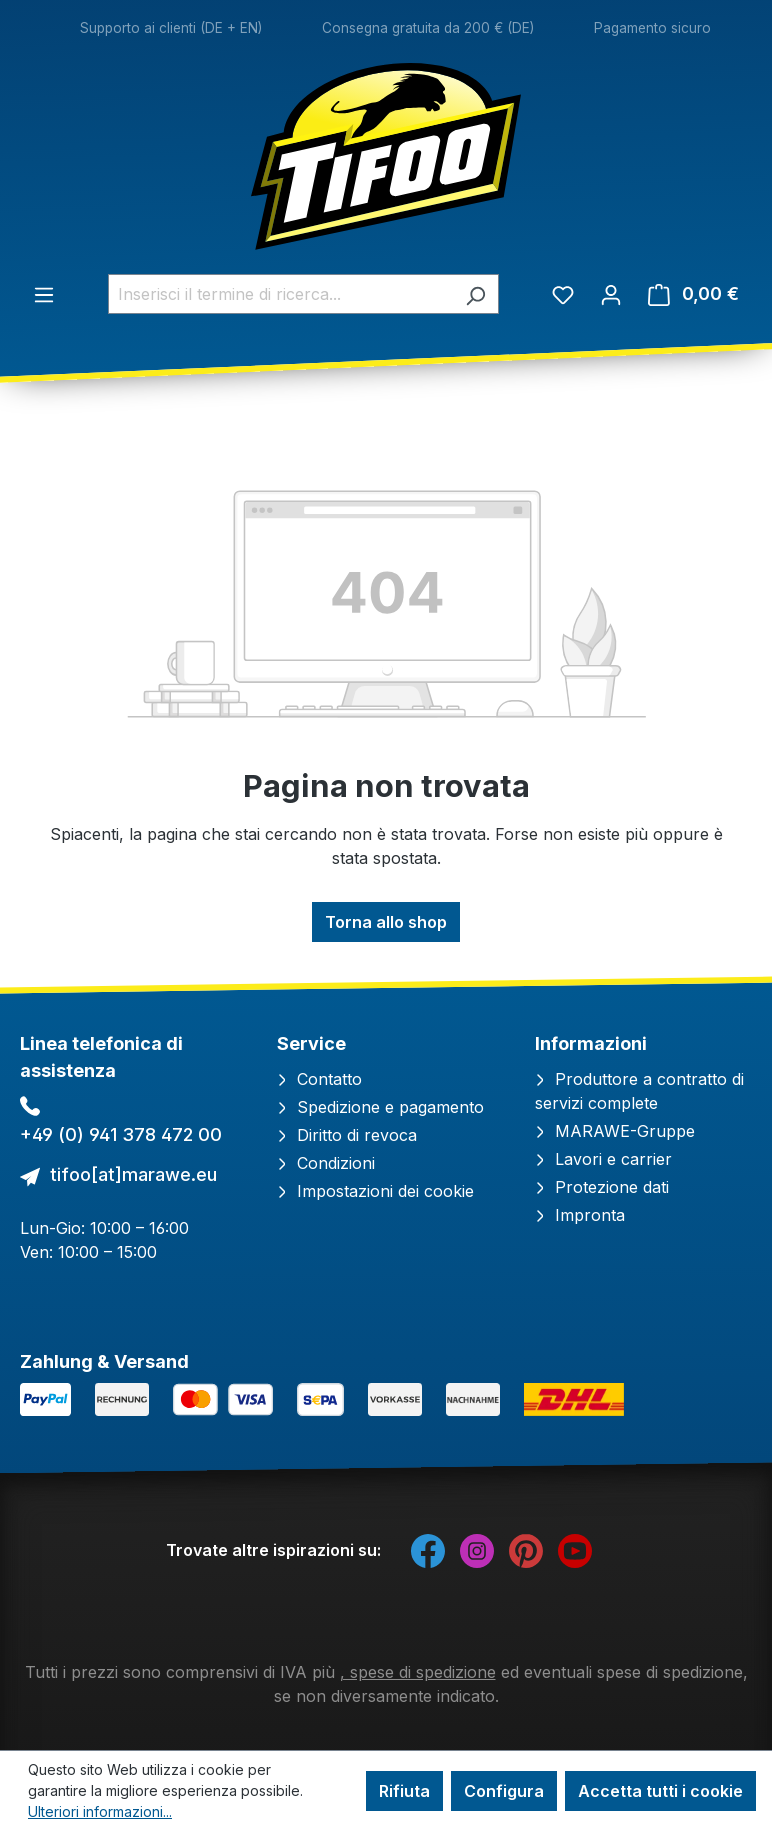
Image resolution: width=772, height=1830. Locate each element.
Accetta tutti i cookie (660, 1791)
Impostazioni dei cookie (375, 1191)
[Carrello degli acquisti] (693, 294)
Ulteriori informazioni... (100, 1811)
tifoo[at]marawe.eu (133, 1174)
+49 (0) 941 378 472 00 (121, 1134)
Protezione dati (602, 1187)
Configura (504, 1791)
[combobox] (280, 294)
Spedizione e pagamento (380, 1107)
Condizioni (326, 1163)
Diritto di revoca (347, 1135)
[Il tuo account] (611, 294)
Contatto (319, 1079)
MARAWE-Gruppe (615, 1131)
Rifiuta (404, 1791)
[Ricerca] (475, 294)
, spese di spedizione (418, 1672)
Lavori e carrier (603, 1159)
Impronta (580, 1215)
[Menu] (44, 294)
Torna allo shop (386, 922)
